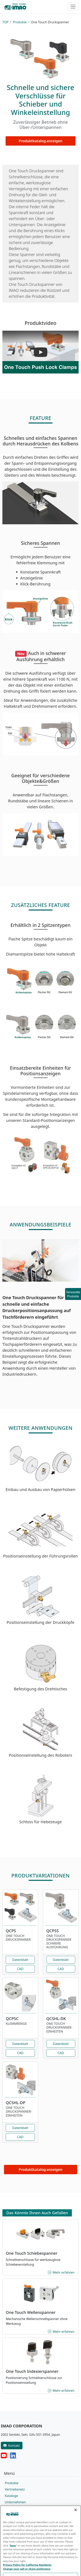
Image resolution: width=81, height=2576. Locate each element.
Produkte (12, 2483)
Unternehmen (15, 2502)
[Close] (75, 2518)
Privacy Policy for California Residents (27, 2574)
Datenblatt (20, 1959)
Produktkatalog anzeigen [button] (40, 140)
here (13, 2554)
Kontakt (14, 2445)
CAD (20, 1969)
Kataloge (11, 2496)
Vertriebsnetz (15, 2489)
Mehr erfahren (64, 2272)
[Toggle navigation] (73, 7)
